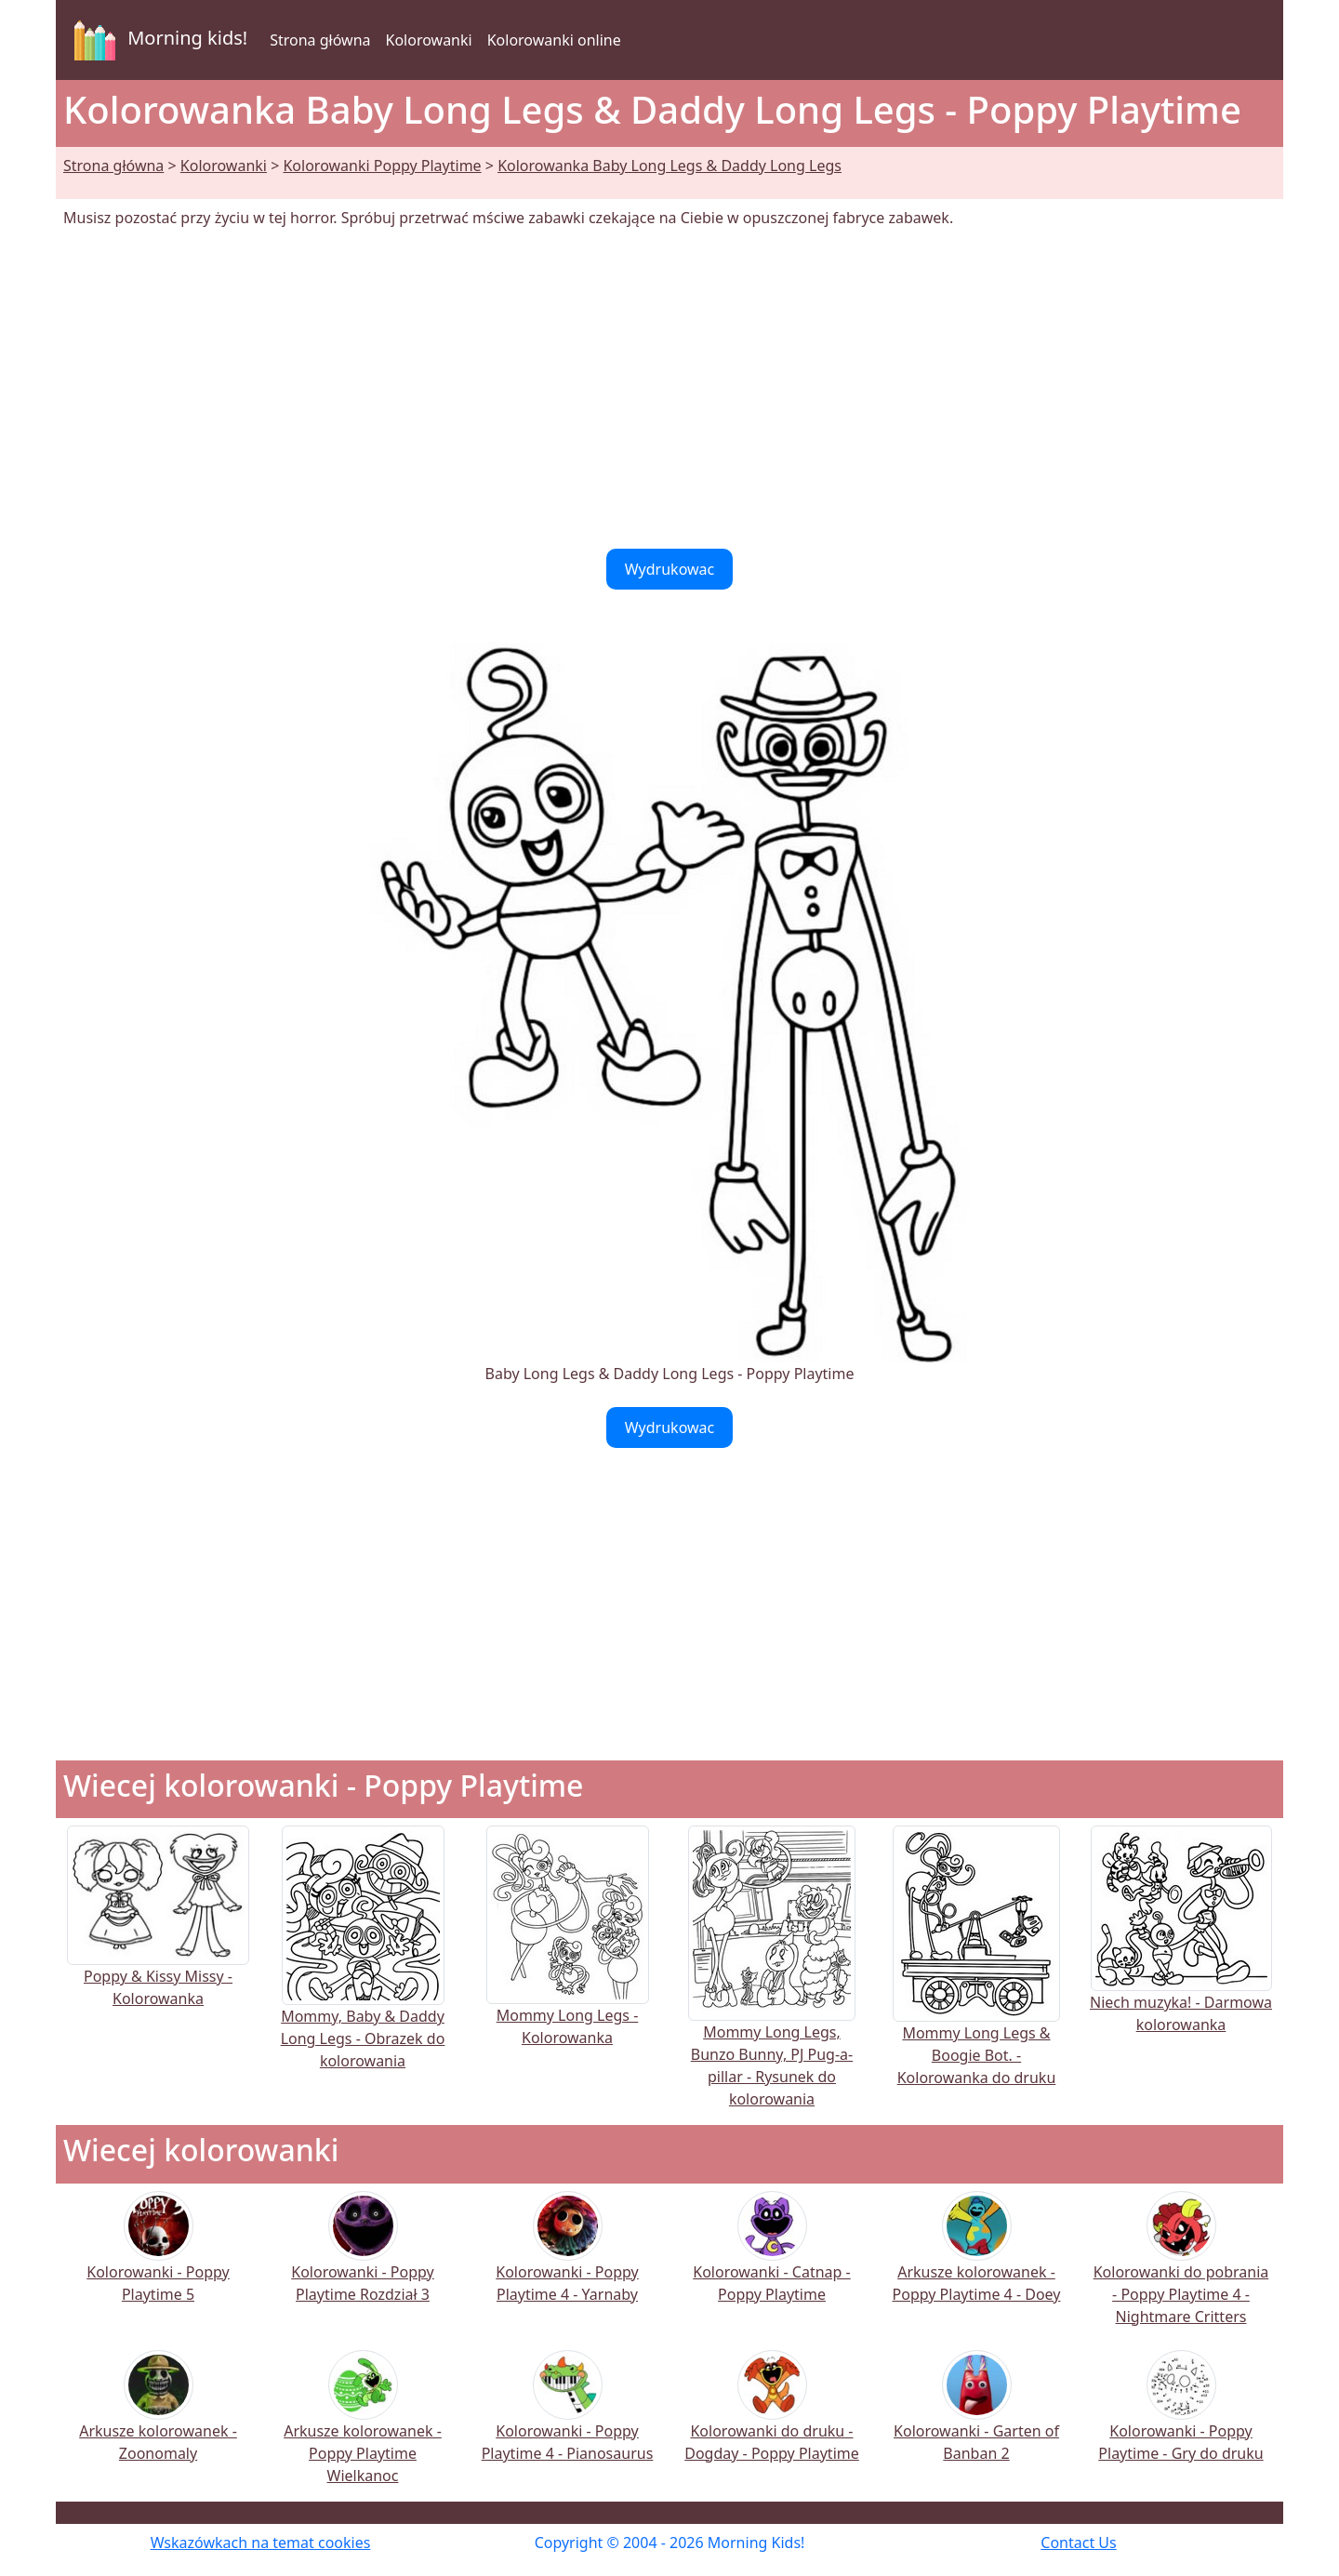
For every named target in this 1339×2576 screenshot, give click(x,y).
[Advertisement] (669, 389)
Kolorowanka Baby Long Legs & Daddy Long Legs (669, 165)
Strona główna (320, 40)
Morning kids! (157, 40)
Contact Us (1078, 2542)
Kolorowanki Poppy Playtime (382, 165)
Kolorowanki (429, 40)
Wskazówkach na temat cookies (261, 2542)
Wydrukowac (670, 569)
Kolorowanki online (554, 40)
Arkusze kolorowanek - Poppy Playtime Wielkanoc (363, 2429)
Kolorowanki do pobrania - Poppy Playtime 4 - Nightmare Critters (1181, 2270)
